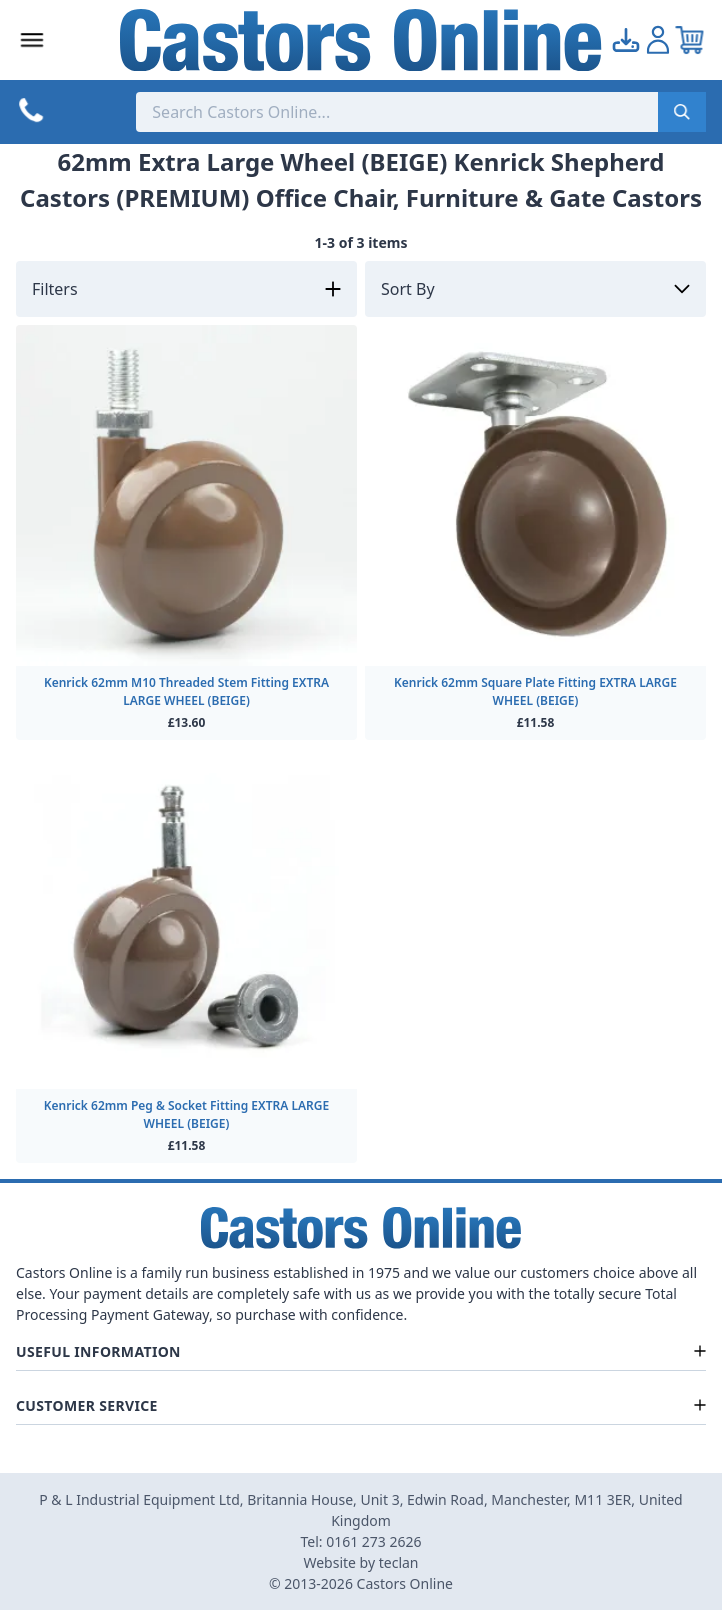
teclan (399, 1562)
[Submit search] (682, 112)
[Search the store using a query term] (397, 112)
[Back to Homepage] (360, 40)
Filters (55, 289)
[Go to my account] (626, 40)
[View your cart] (690, 40)
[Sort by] (535, 289)
